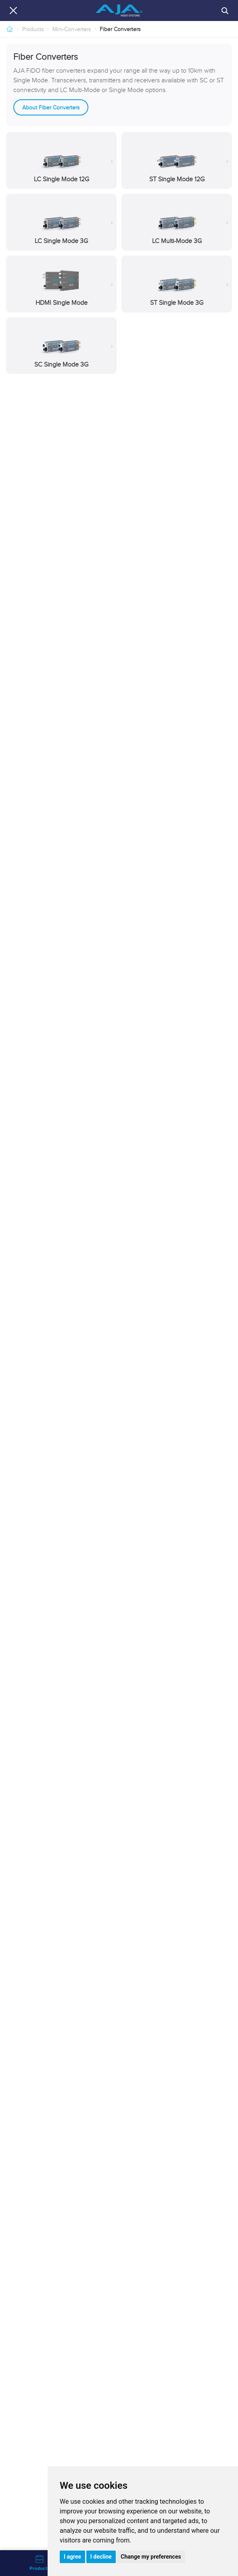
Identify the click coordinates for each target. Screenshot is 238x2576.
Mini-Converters (71, 29)
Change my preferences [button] (151, 2556)
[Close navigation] (13, 10)
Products (33, 29)
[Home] (9, 29)
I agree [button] (72, 2556)
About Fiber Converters (50, 107)
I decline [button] (101, 2556)
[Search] (224, 10)
